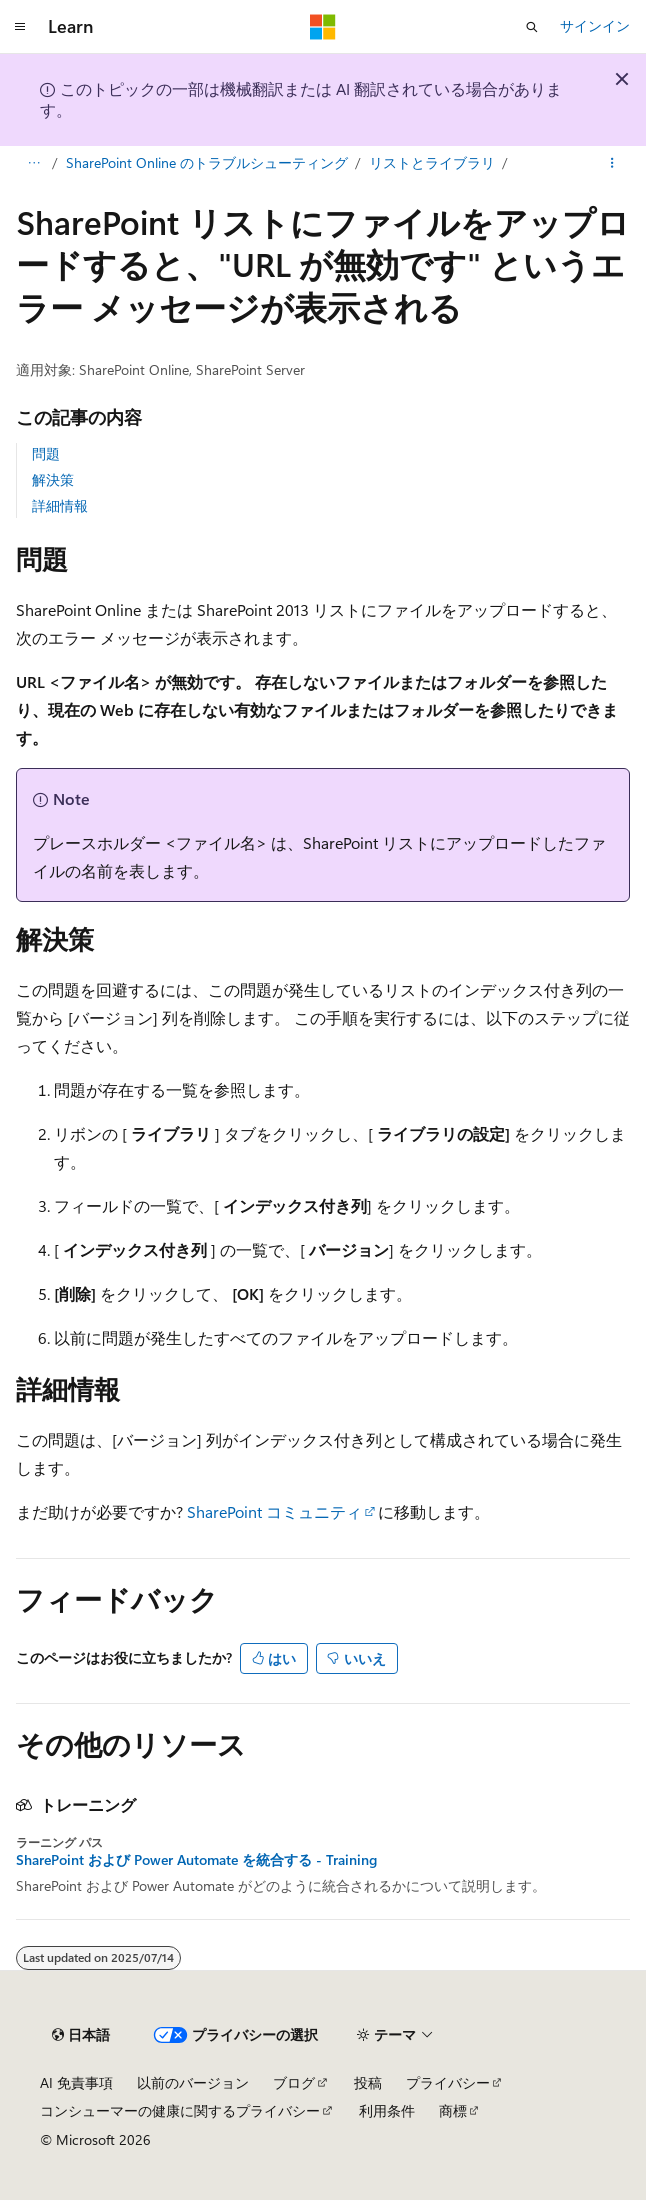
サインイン (595, 25)
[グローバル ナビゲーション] (20, 27)
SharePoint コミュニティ (274, 1511)
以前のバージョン (193, 2082)
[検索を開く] (532, 27)
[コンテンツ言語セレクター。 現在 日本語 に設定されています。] (81, 2035)
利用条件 (387, 2110)
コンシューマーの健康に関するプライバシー (180, 2110)
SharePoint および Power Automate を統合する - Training (196, 1860)
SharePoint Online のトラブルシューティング (207, 162)
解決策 (53, 479)
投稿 (368, 2082)
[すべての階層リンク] (33, 163)
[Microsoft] (323, 27)
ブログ (294, 2082)
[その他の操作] (612, 163)
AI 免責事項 (76, 2082)
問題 (46, 453)
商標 (453, 2110)
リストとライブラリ (432, 162)
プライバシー (448, 2082)
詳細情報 (60, 505)
